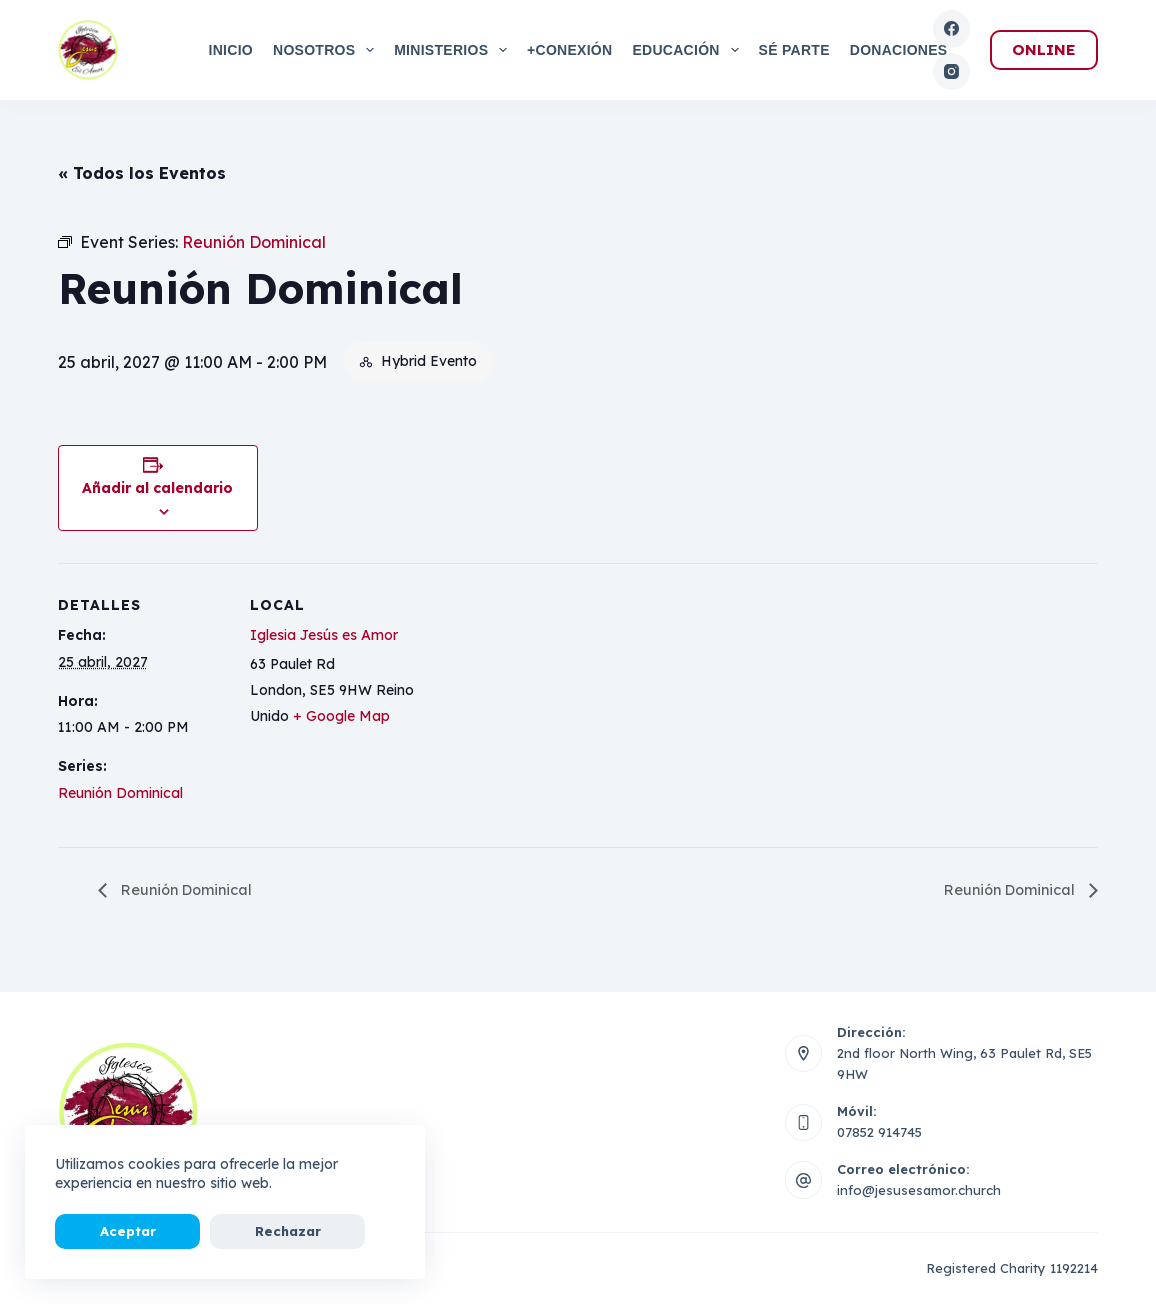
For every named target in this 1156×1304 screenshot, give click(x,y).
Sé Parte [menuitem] (794, 50)
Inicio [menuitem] (231, 50)
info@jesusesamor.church (919, 1191)
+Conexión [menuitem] (569, 50)
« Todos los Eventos (142, 173)
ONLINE (1044, 49)
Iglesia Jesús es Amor (324, 635)
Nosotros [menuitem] (327, 50)
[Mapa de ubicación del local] (547, 701)
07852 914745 (879, 1133)
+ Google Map (341, 716)
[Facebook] (952, 29)
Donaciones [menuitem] (899, 50)
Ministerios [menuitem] (454, 50)
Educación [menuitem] (689, 50)
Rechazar (214, 1231)
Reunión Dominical (120, 793)
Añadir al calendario (157, 488)
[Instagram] (952, 72)
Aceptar (103, 1231)
